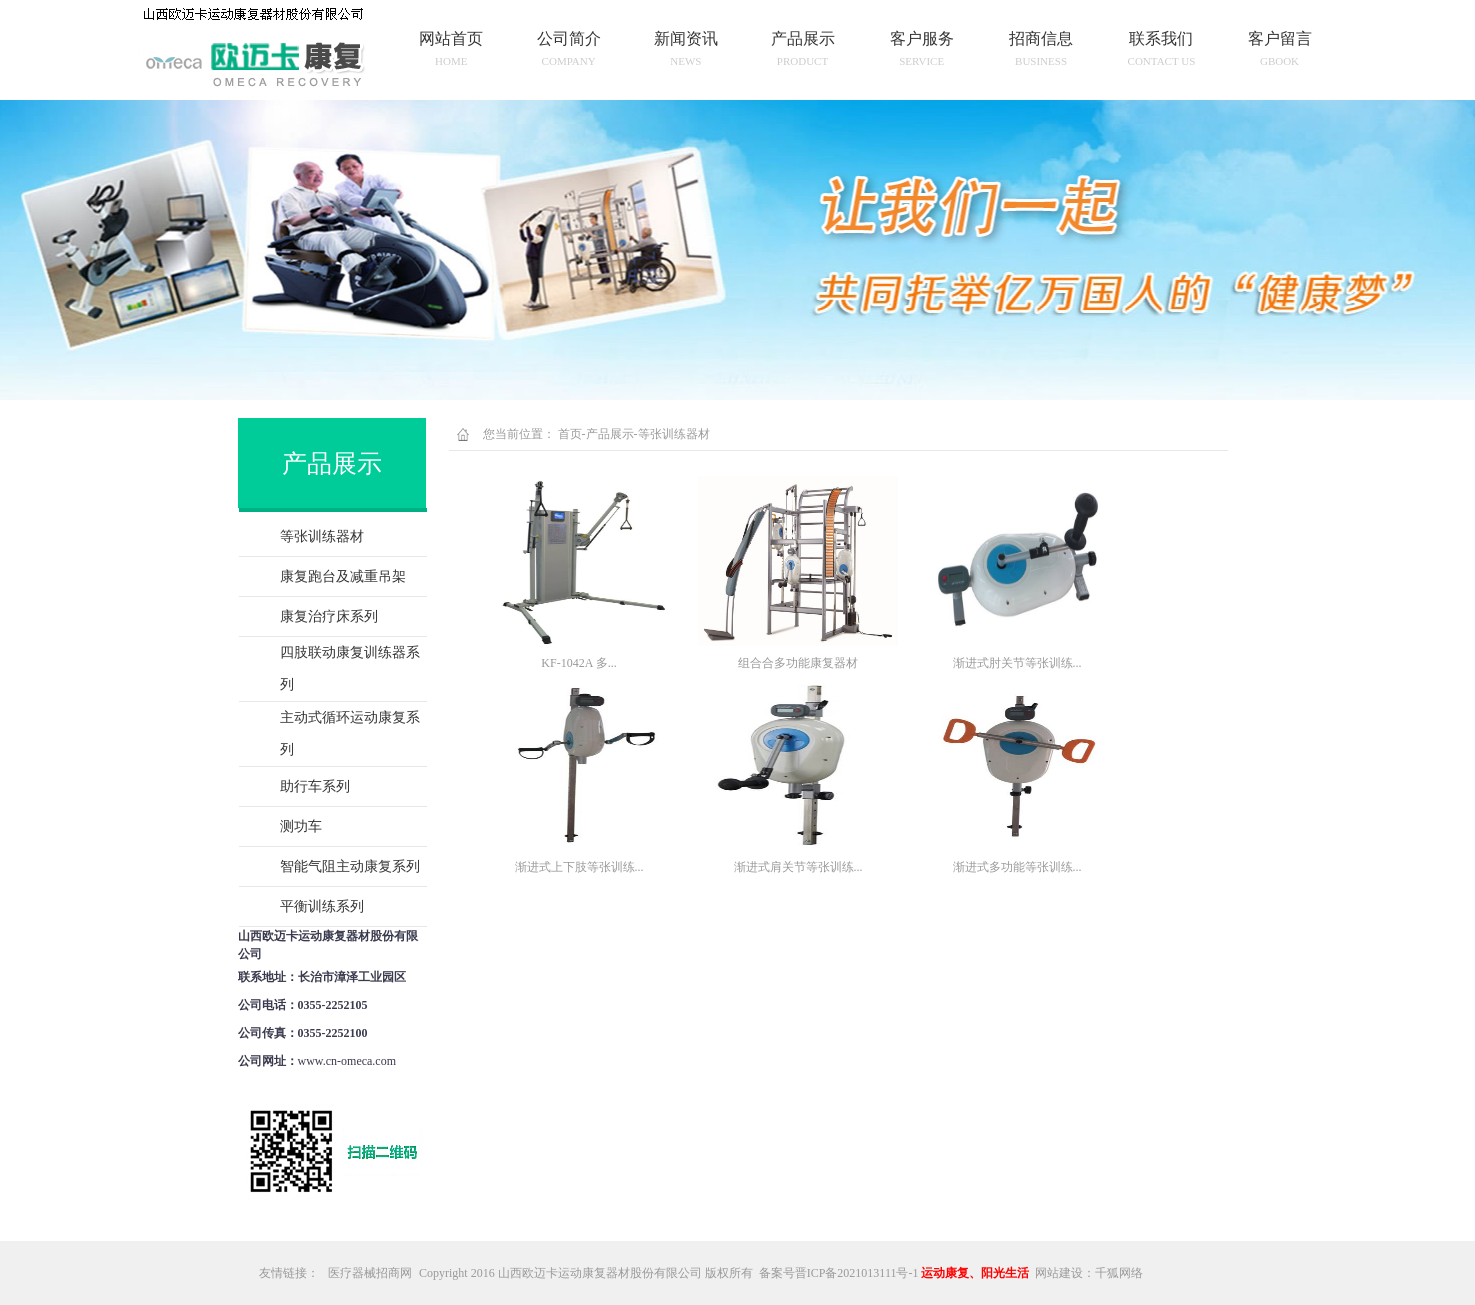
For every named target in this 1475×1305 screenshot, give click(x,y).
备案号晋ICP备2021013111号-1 (839, 1273)
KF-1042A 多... (578, 663)
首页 (570, 434)
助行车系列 (315, 786)
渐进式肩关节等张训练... (798, 867)
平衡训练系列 (322, 906)
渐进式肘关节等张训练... (1017, 663)
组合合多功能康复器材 (798, 663)
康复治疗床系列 (329, 616)
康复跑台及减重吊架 (343, 576)
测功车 (301, 826)
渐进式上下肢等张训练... (579, 867)
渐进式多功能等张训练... (1017, 867)
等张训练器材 (322, 536)
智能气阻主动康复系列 (350, 866)
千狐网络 (1119, 1273)
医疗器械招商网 (370, 1273)
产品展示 (610, 434)
